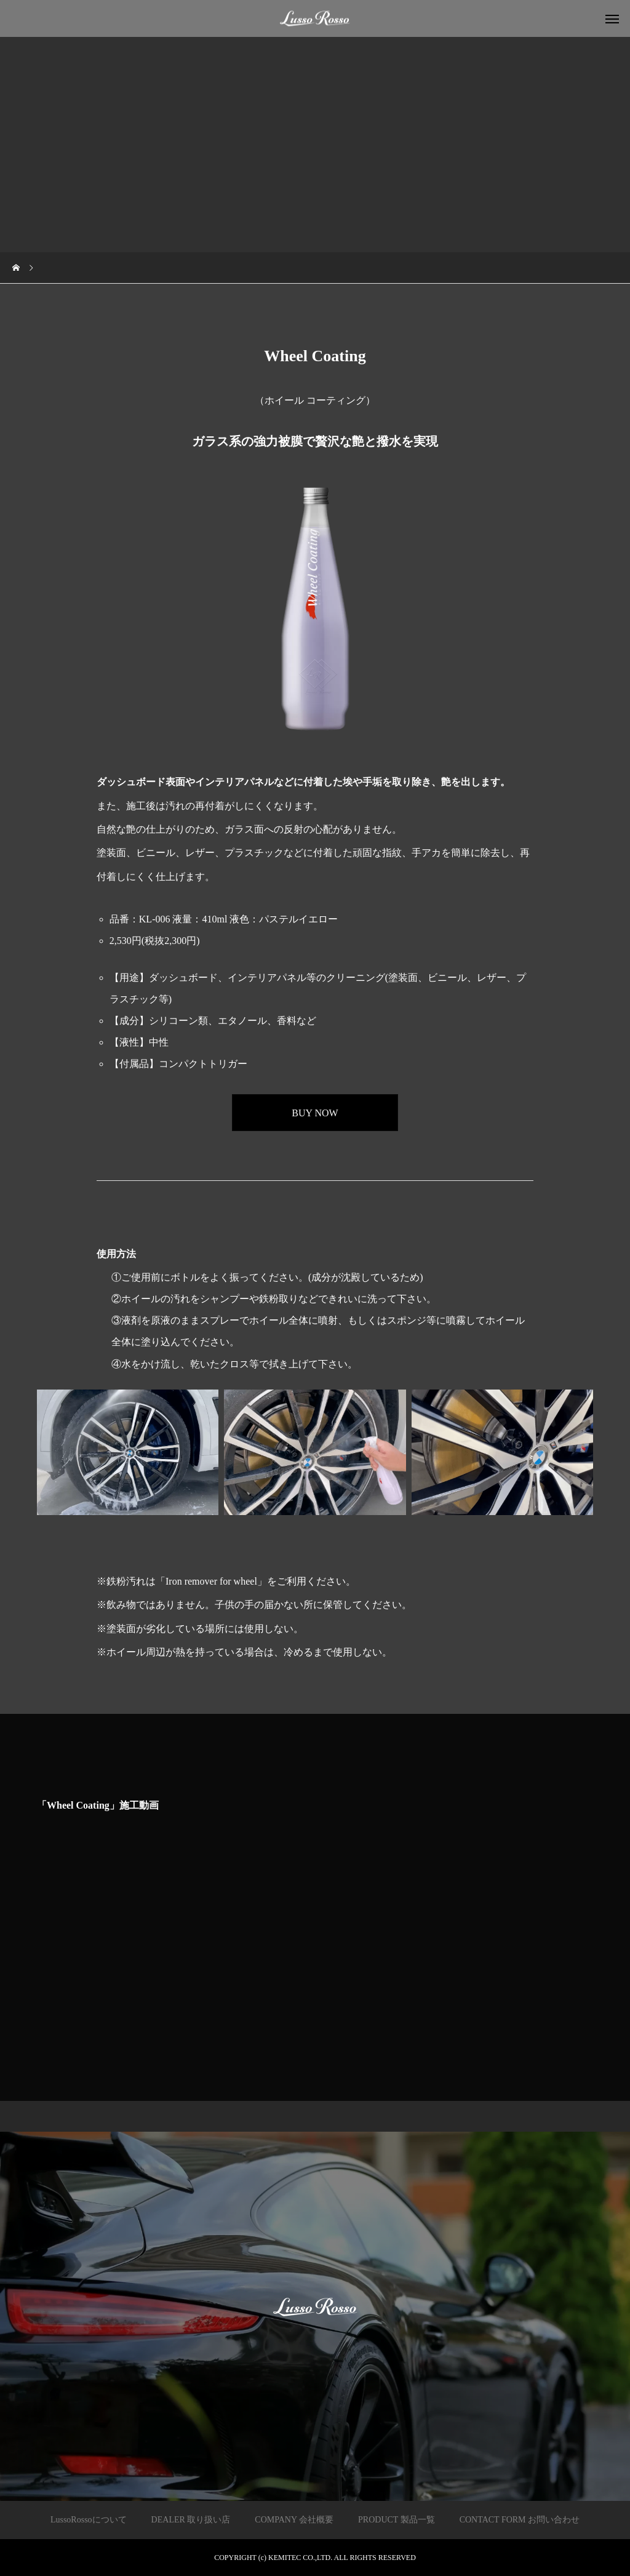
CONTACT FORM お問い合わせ (520, 2519)
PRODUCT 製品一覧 (396, 2519)
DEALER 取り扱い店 (191, 2519)
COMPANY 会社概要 (294, 2519)
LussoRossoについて (88, 2519)
